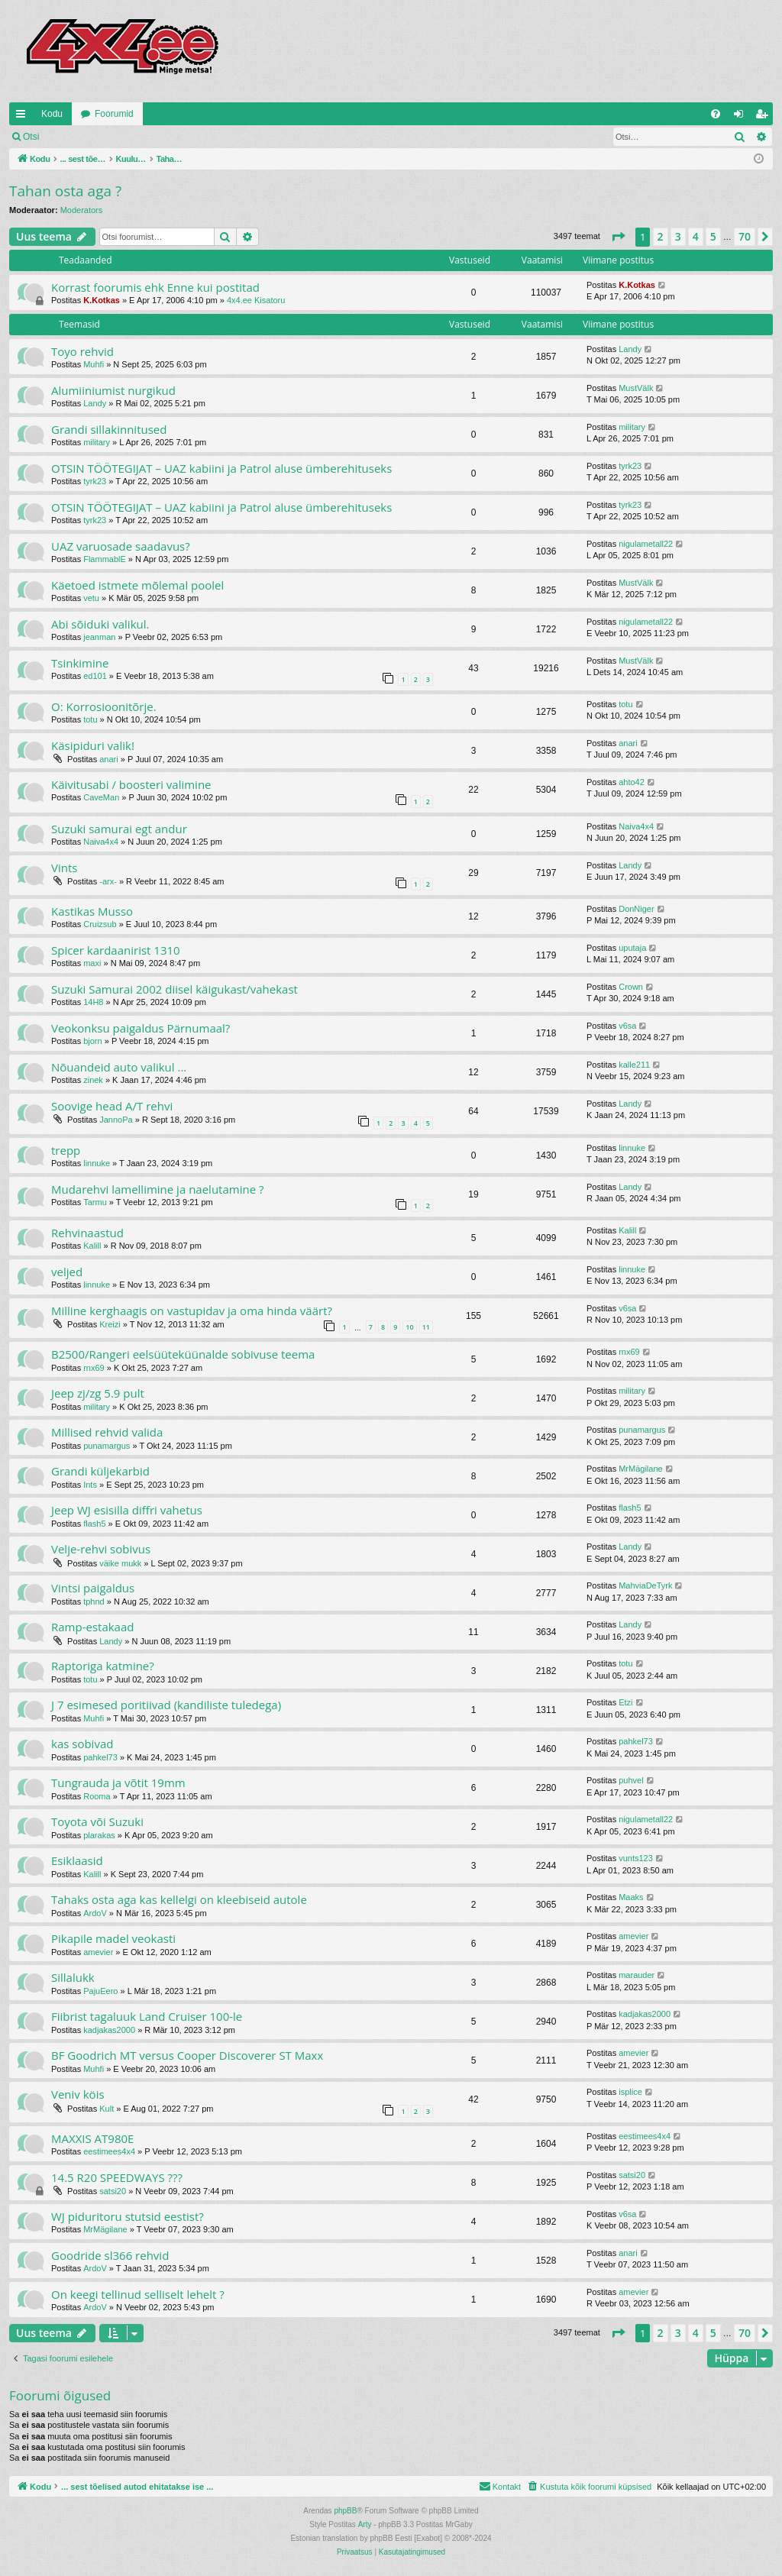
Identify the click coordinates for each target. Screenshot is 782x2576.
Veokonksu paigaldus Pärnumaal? (140, 1028)
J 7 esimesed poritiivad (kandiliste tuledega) (166, 1704)
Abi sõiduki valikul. (100, 624)
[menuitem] (715, 113)
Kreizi (110, 1324)
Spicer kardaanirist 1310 (115, 950)
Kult (106, 2108)
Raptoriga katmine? (102, 1665)
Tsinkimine (79, 663)
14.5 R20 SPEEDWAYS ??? (117, 2177)
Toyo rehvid (82, 351)
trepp (65, 1150)
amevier (98, 1952)
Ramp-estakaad (92, 1626)
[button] (617, 237)
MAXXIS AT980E (92, 2138)
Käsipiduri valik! (92, 745)
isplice (630, 2091)
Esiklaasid (77, 1860)
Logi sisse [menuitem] (742, 116)
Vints (64, 867)
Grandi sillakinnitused (108, 429)
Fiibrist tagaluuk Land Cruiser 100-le (146, 2016)
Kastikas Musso (92, 911)
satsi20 (112, 2191)
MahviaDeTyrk (645, 1585)
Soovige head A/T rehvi (112, 1105)
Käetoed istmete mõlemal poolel (137, 585)
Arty (365, 2524)
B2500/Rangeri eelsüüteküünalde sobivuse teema (183, 1354)
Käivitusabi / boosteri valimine (131, 784)
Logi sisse (81, 136)
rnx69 (94, 1367)
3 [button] (678, 236)
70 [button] (744, 236)
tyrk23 (94, 481)
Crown (631, 986)
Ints (90, 1484)
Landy (630, 349)
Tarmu (95, 1202)
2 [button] (661, 236)
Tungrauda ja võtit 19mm (118, 1782)
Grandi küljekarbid (100, 1471)
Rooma (96, 1796)
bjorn (92, 1041)
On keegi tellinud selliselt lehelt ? (138, 2294)
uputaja (632, 947)
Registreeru (148, 136)
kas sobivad (82, 1743)
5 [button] (713, 236)
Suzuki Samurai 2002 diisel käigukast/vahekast (174, 989)
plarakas (99, 1835)
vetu (91, 598)
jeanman (99, 637)
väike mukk (120, 1563)
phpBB (345, 2511)
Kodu (52, 113)
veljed (66, 1271)
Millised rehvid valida (107, 1432)
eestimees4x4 (109, 2151)
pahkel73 (100, 1757)
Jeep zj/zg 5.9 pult (97, 1393)
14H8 (93, 1002)
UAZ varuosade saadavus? (120, 546)
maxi (92, 963)
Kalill (92, 1245)
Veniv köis (78, 2094)
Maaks (631, 1897)
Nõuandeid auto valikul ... (118, 1067)
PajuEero (100, 1991)
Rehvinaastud (87, 1232)
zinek (93, 1079)
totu (90, 719)
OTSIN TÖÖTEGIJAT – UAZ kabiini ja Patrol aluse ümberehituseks (221, 468)
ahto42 (632, 782)
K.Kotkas (101, 300)
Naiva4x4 (100, 841)
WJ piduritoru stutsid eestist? (127, 2216)
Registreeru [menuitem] (765, 116)
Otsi (31, 136)
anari (108, 759)
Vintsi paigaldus (92, 1587)
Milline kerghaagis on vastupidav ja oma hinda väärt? (191, 1310)
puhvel (631, 1780)
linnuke (96, 1163)
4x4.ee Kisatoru (256, 300)
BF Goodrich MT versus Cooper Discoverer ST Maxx (187, 2055)
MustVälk (636, 388)
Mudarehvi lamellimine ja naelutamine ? (157, 1189)
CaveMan (101, 797)
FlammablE (104, 559)
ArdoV (95, 1913)
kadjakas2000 (109, 2030)
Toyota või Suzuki (97, 1821)
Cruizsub (99, 924)
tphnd (94, 1601)
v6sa (627, 1025)
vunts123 (636, 1858)
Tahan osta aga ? (65, 191)
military (96, 442)
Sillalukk (73, 1977)
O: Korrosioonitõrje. (104, 706)
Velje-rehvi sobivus (100, 1548)
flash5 (94, 1523)
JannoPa (115, 1119)
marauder (636, 1975)
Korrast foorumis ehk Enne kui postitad (155, 287)
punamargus (106, 1445)
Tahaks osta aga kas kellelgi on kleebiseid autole (179, 1899)
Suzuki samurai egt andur (119, 828)
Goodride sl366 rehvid (110, 2255)
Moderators (81, 210)
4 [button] (696, 236)
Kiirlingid (23, 116)
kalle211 (634, 1064)
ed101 (95, 675)
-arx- (108, 881)
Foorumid (114, 113)
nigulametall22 (646, 543)
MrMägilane (640, 1468)
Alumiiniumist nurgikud (113, 390)
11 (426, 1327)
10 (409, 1327)
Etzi (625, 1702)
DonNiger (636, 908)
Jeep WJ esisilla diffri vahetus (126, 1509)
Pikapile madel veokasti (113, 1938)
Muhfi (93, 364)
